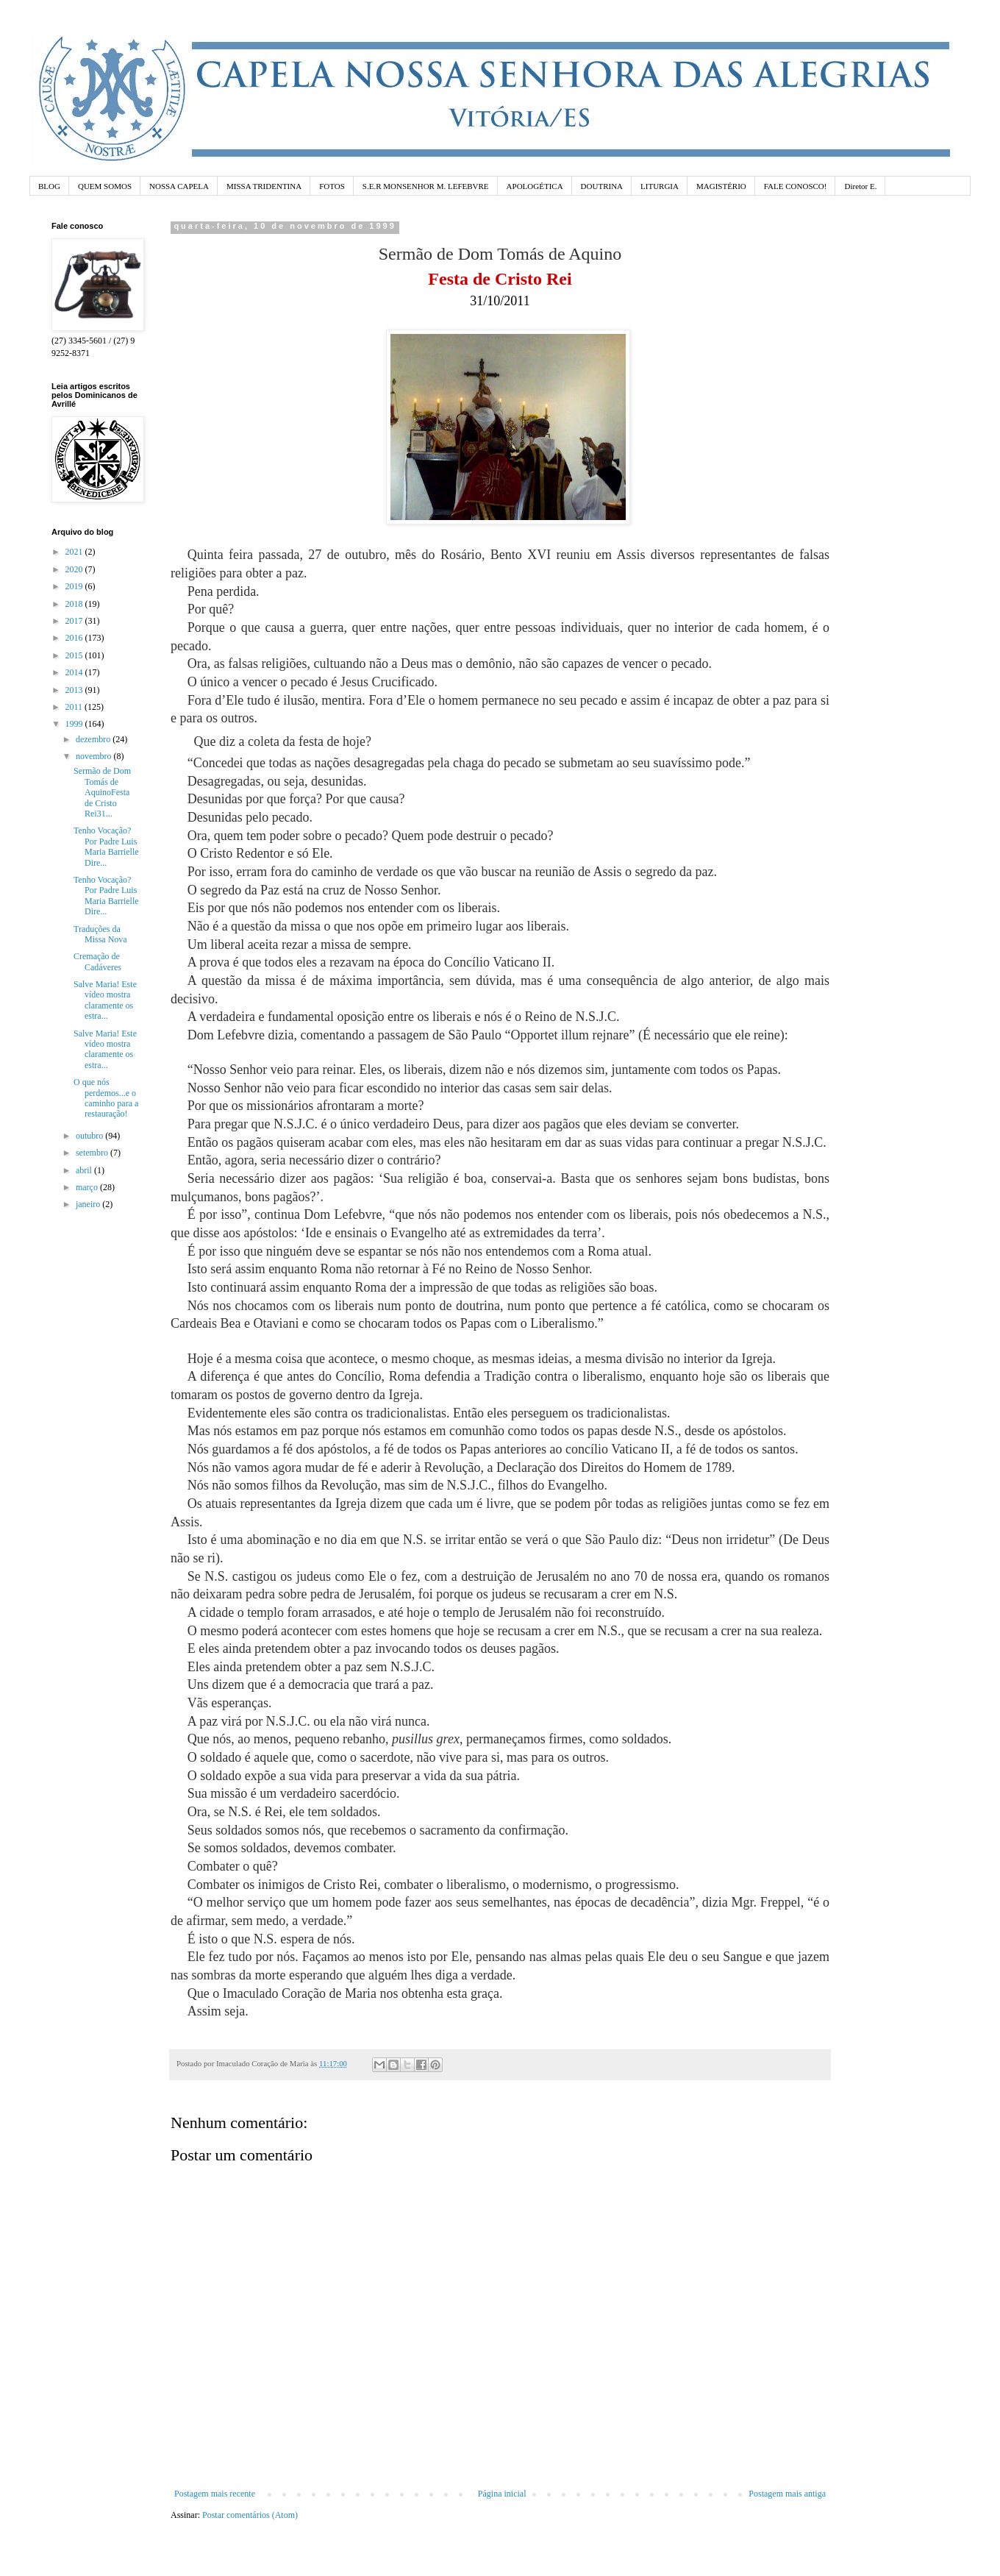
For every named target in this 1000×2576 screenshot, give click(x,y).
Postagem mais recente (214, 2493)
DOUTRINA (602, 186)
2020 (75, 569)
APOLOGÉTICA (535, 186)
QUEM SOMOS (105, 186)
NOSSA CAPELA (179, 186)
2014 (75, 672)
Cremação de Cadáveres (97, 961)
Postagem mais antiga (787, 2493)
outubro (90, 1136)
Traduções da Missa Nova (100, 934)
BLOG (49, 186)
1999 (75, 724)
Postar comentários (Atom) (250, 2515)
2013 (75, 690)
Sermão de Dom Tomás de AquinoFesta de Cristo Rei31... (102, 792)
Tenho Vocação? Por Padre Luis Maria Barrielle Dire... (106, 846)
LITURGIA (659, 186)
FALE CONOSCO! (795, 186)
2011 (75, 707)
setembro (93, 1153)
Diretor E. (860, 186)
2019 (75, 586)
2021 (75, 552)
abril (85, 1170)
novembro (95, 756)
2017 (75, 621)
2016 (75, 638)
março (88, 1187)
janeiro (89, 1204)
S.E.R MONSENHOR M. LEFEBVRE (425, 186)
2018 (75, 604)
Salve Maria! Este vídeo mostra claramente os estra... (105, 1000)
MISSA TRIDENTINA (263, 186)
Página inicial (502, 2493)
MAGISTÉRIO (721, 186)
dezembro (94, 739)
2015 (75, 655)
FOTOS (332, 186)
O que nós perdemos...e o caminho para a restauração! (106, 1098)
